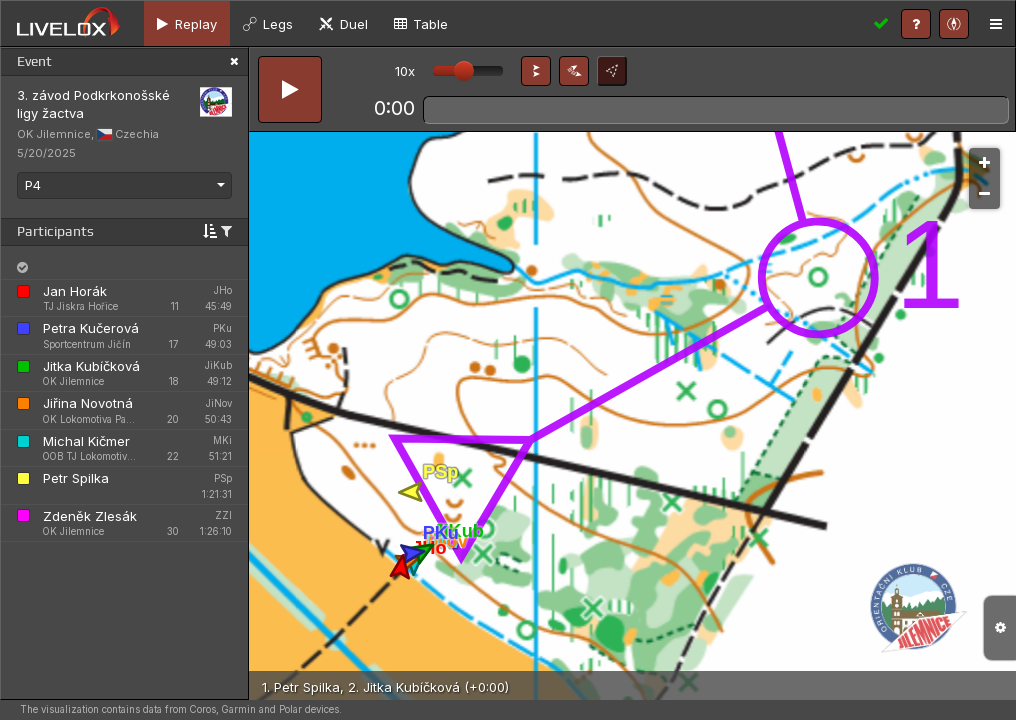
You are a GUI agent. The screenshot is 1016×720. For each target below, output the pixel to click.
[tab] (187, 23)
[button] (536, 71)
